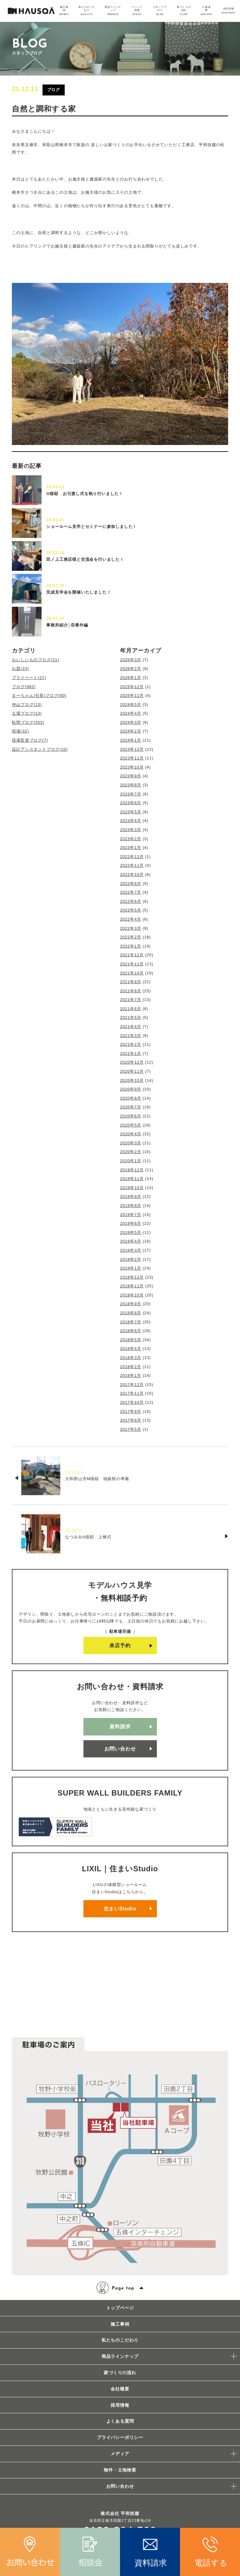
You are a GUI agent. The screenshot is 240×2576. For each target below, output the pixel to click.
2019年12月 (132, 1170)
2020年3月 (130, 1143)
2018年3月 (130, 1357)
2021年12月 (132, 955)
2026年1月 (130, 677)
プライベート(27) (29, 677)
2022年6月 (130, 901)
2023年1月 (130, 847)
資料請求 (119, 1726)
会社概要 (120, 2388)
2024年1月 (130, 740)
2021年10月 (132, 973)
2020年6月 (130, 1116)
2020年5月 (130, 1125)
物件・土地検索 (120, 2469)
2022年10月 (132, 874)
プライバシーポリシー (120, 2437)
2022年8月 (130, 883)
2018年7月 (130, 1322)
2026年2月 (130, 668)
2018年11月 (132, 1286)
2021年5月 (130, 1017)
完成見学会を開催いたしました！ (78, 592)
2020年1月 (130, 1160)
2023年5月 (130, 812)
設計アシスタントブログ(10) (40, 749)
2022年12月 (132, 856)
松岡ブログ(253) (28, 722)
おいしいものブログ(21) (35, 659)
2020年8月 (130, 1098)
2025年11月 (132, 695)
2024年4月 (130, 713)
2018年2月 (130, 1366)
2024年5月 (130, 704)
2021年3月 (130, 1035)
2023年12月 (132, 749)
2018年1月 (130, 1375)
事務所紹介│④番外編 (67, 625)
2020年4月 (130, 1134)
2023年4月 (130, 820)
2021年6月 (130, 1008)
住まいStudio (120, 1908)
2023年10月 (132, 767)
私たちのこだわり (120, 2340)
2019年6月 (130, 1223)
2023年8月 (130, 785)
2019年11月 (132, 1178)
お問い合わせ (120, 1748)
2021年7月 (130, 999)
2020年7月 (130, 1107)
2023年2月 (130, 838)
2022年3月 (130, 928)
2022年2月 (130, 937)
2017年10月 (132, 1402)
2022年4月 (130, 919)
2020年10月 (132, 1080)
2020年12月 (132, 1062)
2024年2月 (130, 731)
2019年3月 (130, 1250)
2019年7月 (130, 1214)
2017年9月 (130, 1411)
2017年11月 (132, 1393)
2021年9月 (130, 981)
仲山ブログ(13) (27, 704)
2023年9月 (130, 776)
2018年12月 (132, 1277)
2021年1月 (130, 1053)
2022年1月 (130, 946)
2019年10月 (132, 1187)
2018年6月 (130, 1330)
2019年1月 (130, 1268)
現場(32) (20, 731)
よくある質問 (120, 2421)
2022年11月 (132, 865)
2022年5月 (130, 910)
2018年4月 (130, 1348)
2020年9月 (130, 1089)
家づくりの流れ (120, 2372)
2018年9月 (130, 1303)
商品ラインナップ (120, 2356)
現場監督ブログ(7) (30, 740)
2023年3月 (130, 829)
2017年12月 (132, 1384)
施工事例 (120, 2324)
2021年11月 (132, 964)
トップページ (120, 2307)
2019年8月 (130, 1205)
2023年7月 (130, 794)
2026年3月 (130, 659)
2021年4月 (130, 1026)
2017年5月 (130, 1429)
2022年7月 (130, 892)
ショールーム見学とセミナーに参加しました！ (91, 526)
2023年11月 (132, 758)
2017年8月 (130, 1420)
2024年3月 (130, 722)
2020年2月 (130, 1151)
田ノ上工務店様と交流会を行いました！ (85, 559)
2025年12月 (132, 686)
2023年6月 (130, 802)
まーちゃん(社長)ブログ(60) (39, 695)
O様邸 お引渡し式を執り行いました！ (84, 493)
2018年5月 (130, 1339)
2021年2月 (130, 1044)
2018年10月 (132, 1295)
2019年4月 (130, 1241)
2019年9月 (130, 1196)
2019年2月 (130, 1259)
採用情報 (120, 2405)
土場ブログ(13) (27, 713)
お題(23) (20, 668)
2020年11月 (132, 1071)
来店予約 (119, 1645)
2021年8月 (130, 991)
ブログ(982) (24, 686)
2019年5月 (130, 1232)
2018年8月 (130, 1313)
